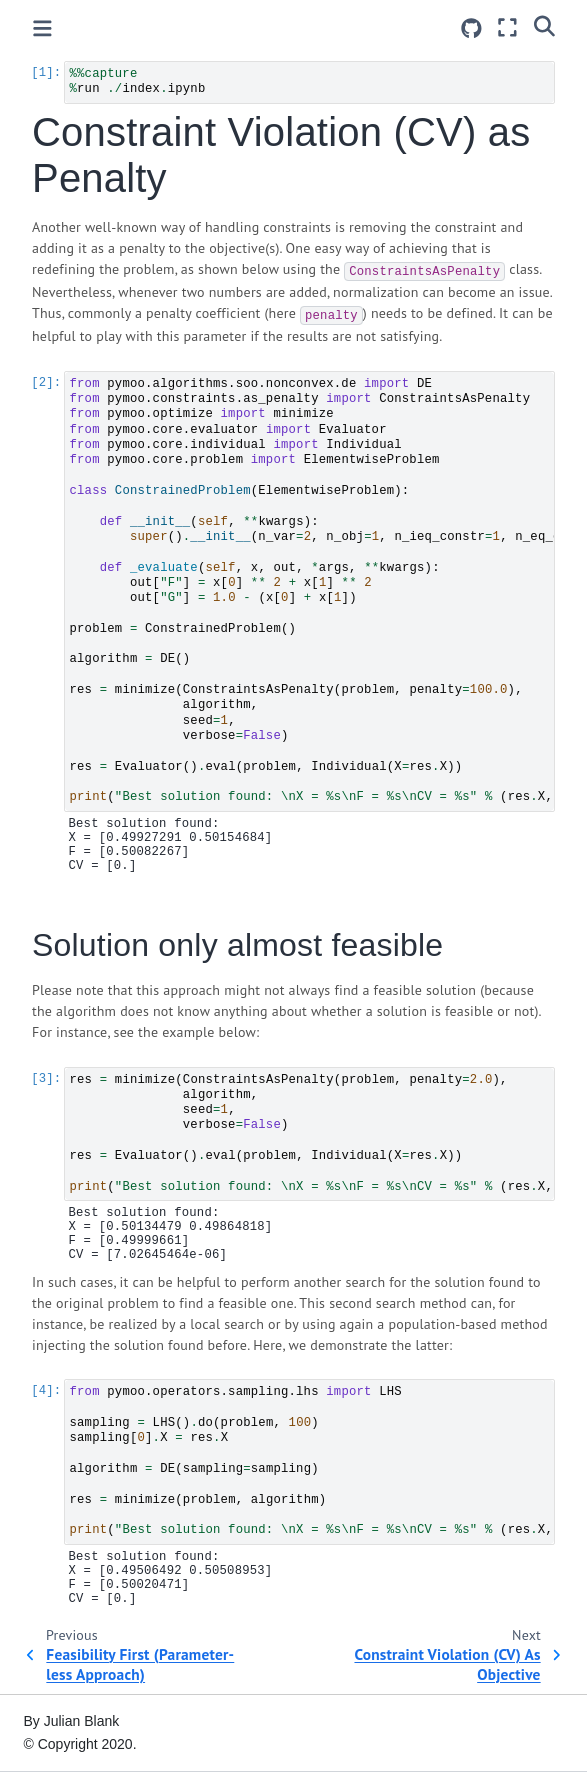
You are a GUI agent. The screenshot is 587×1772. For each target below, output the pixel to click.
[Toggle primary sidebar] (42, 28)
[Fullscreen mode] (507, 27)
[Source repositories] (471, 28)
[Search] (544, 25)
